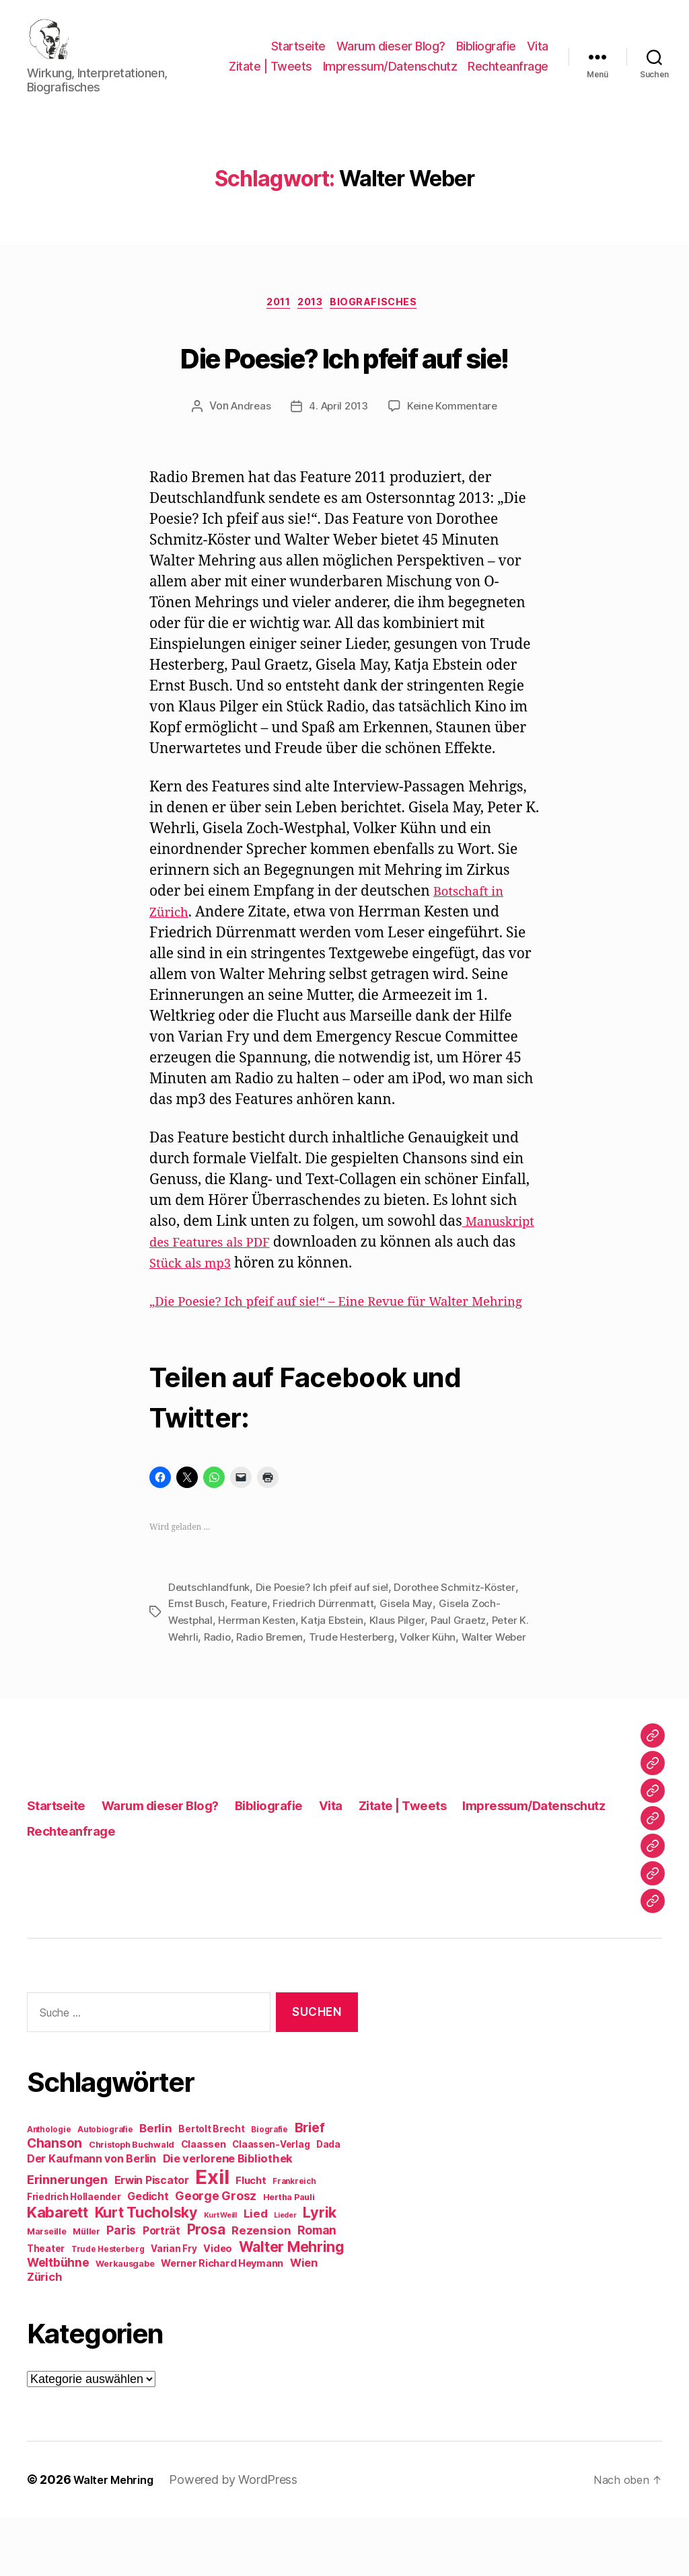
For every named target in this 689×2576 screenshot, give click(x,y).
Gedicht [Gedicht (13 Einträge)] (147, 2255)
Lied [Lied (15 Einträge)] (256, 2272)
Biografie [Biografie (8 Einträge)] (269, 2188)
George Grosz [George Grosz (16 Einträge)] (215, 2254)
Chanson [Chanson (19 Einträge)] (54, 2202)
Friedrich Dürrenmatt (326, 1647)
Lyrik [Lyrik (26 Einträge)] (319, 2270)
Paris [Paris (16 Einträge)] (121, 2288)
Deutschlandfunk (209, 1631)
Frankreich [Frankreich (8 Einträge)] (294, 2240)
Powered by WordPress (244, 2538)
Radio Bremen (274, 1679)
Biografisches (384, 325)
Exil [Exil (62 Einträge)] (212, 2235)
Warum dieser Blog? (390, 47)
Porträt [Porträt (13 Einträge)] (161, 2289)
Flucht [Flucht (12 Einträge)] (250, 2238)
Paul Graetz (465, 1663)
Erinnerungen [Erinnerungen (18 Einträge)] (67, 2237)
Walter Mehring (118, 2538)
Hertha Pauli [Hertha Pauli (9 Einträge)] (289, 2256)
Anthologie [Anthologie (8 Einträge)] (49, 2188)
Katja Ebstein (337, 1663)
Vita (537, 47)
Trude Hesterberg (358, 1679)
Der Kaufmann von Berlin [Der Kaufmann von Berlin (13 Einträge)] (91, 2217)
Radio (219, 1679)
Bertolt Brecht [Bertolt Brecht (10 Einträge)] (211, 2187)
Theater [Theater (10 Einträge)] (46, 2307)
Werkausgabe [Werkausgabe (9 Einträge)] (125, 2322)
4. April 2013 (337, 429)
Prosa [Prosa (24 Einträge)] (206, 2287)
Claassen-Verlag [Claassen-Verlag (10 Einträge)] (271, 2202)
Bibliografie (486, 47)
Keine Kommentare (455, 429)
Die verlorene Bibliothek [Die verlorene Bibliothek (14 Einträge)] (228, 2217)
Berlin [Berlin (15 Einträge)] (155, 2186)
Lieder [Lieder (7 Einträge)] (285, 2273)
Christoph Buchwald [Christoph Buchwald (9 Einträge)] (131, 2203)
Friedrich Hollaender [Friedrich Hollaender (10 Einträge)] (74, 2255)
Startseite (298, 47)
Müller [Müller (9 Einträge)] (86, 2290)
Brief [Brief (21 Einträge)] (310, 2186)
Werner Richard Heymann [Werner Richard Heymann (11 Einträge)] (222, 2321)
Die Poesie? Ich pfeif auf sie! (344, 376)
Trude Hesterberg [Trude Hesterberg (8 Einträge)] (108, 2307)
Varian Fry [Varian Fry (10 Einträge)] (173, 2307)
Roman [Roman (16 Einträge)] (316, 2288)
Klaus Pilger (403, 1663)
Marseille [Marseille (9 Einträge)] (47, 2290)
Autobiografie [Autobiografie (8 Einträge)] (105, 2188)
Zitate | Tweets (362, 66)
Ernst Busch (197, 1647)
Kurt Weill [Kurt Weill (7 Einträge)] (220, 2273)
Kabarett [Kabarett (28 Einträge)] (57, 2270)
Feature (251, 1647)
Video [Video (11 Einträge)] (217, 2306)
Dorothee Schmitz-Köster (463, 1631)
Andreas (247, 429)
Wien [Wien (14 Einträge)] (304, 2321)
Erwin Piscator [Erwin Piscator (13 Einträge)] (151, 2238)
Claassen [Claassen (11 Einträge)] (203, 2202)
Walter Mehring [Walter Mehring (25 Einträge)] (291, 2305)
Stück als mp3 (280, 1287)
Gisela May (410, 1647)
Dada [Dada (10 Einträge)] (328, 2202)
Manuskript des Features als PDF (258, 1266)
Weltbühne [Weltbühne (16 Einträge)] (58, 2321)
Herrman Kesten (259, 1663)
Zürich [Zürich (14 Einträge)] (44, 2335)
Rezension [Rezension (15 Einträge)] (261, 2289)
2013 (312, 325)
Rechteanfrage (508, 86)
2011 (272, 325)
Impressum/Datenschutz (481, 66)
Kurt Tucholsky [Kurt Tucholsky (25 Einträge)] (146, 2270)
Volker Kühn (437, 1679)
